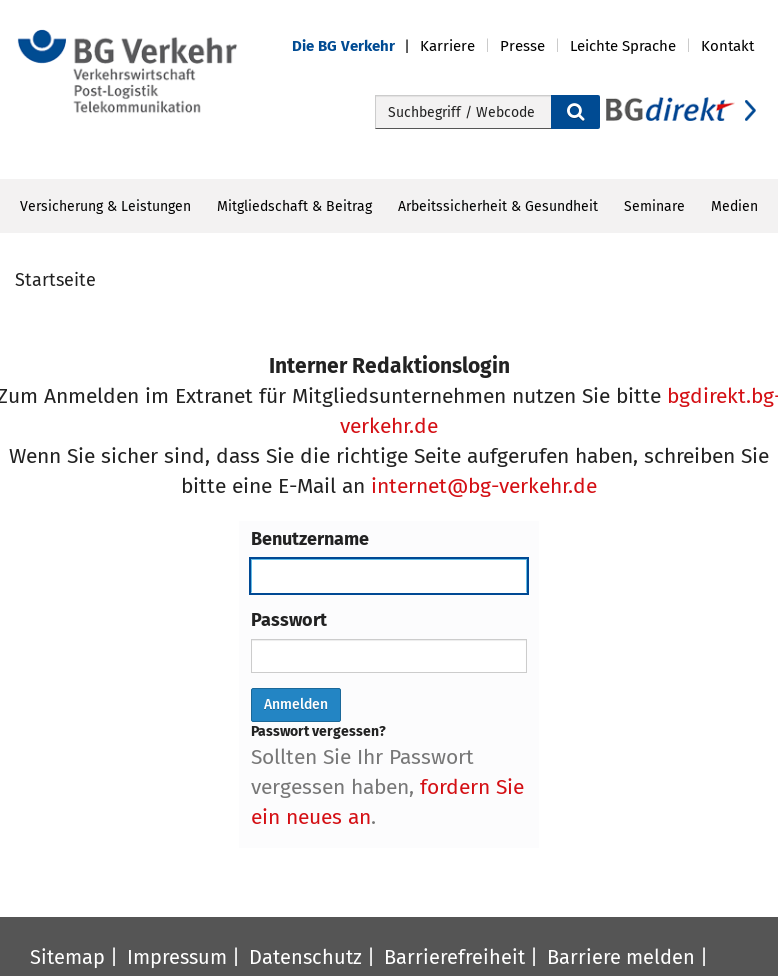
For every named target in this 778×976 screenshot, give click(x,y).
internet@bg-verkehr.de (484, 486)
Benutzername (310, 539)
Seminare (654, 206)
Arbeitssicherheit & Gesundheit (498, 206)
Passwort (289, 620)
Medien (734, 206)
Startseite (55, 280)
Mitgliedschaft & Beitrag (294, 206)
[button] (356, 46)
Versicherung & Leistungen (105, 206)
